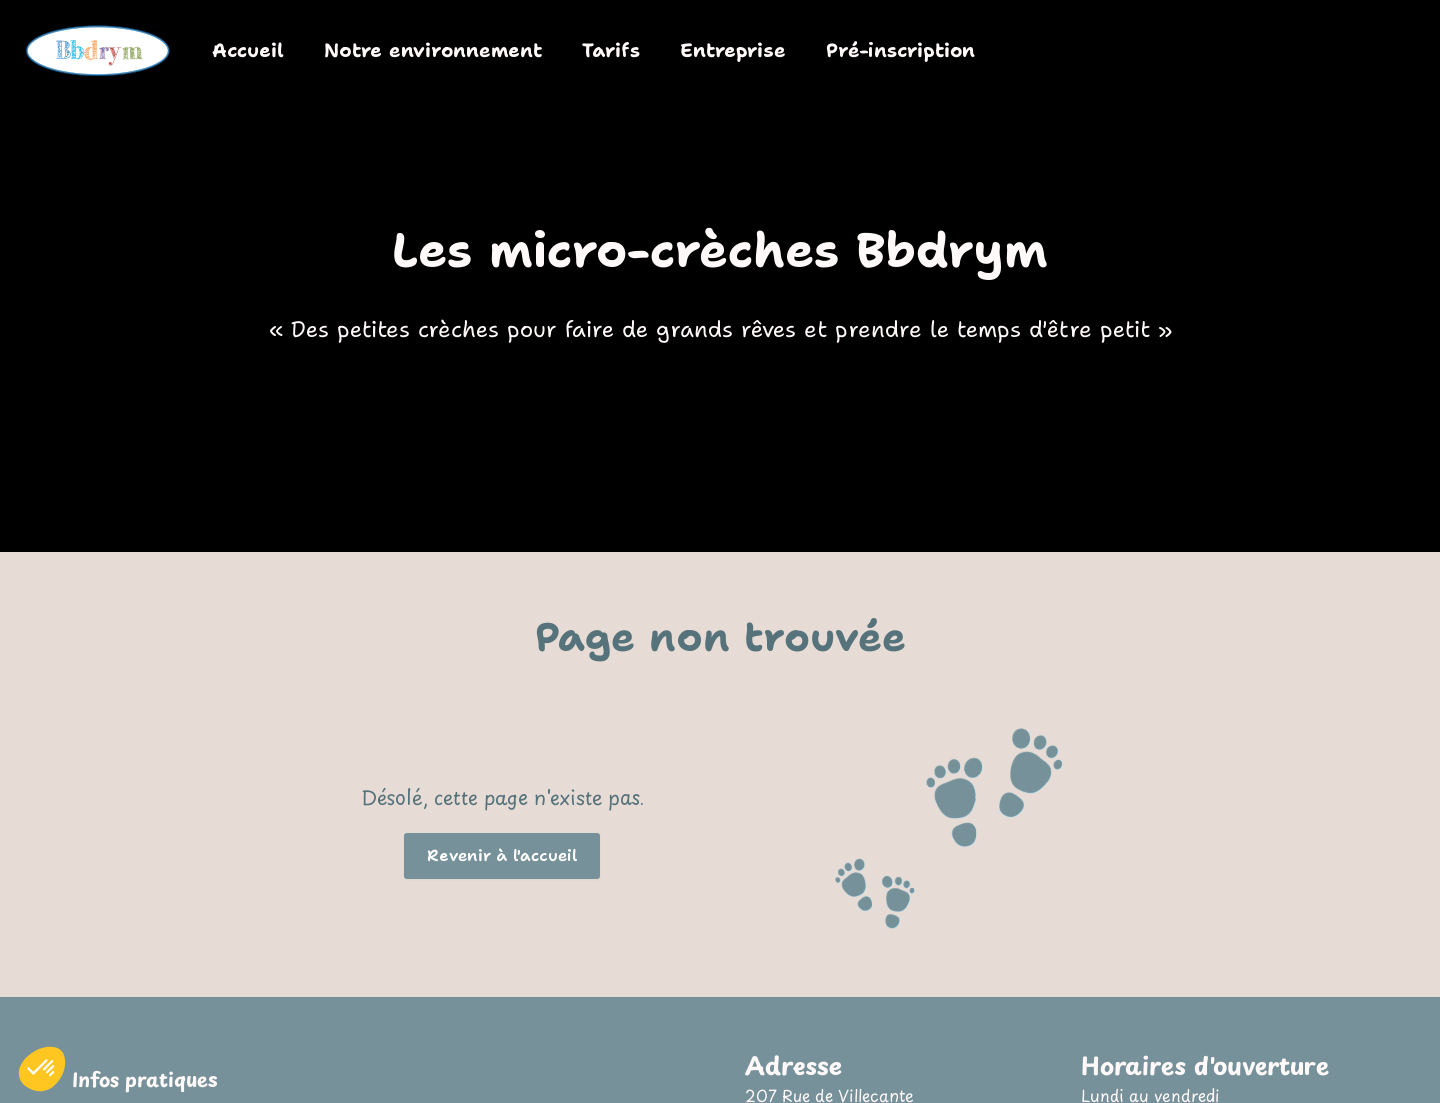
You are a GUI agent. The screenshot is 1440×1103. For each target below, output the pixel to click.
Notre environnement (433, 50)
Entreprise (733, 50)
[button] (502, 856)
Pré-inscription (900, 50)
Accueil (248, 50)
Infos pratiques (145, 1079)
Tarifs (611, 50)
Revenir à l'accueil (502, 856)
